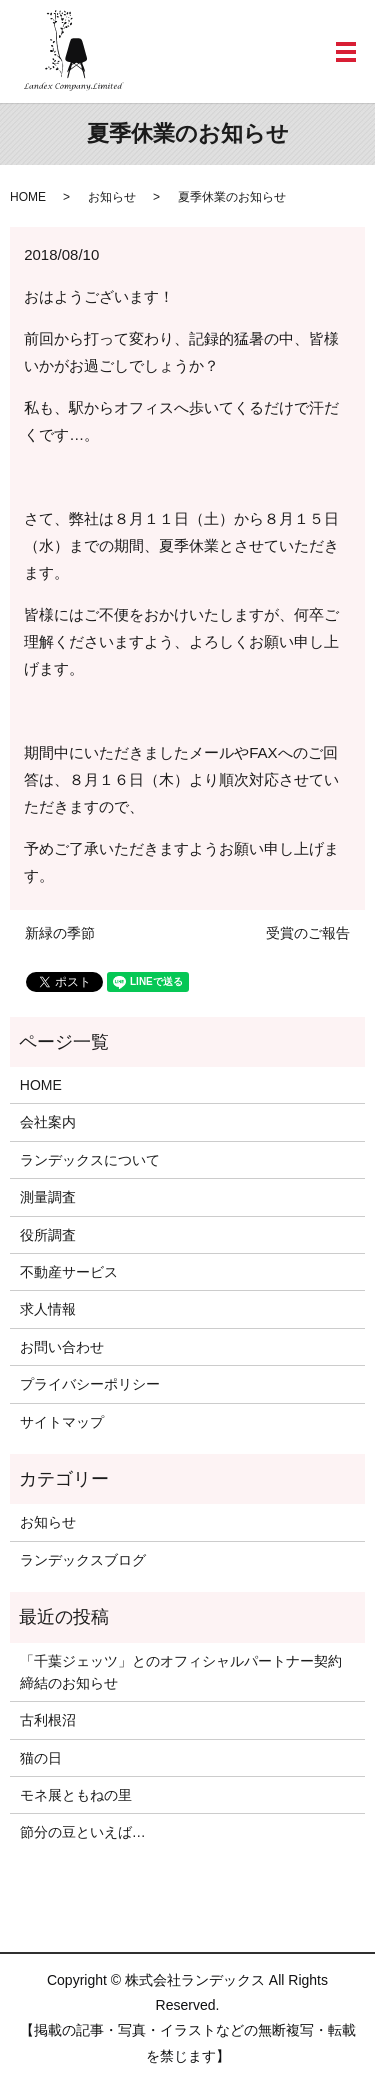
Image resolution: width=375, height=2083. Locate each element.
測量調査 (48, 1197)
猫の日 (41, 1758)
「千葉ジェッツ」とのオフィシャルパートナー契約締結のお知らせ (181, 1672)
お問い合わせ (62, 1347)
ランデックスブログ (83, 1560)
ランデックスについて (90, 1160)
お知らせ (112, 197)
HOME (28, 197)
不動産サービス (69, 1272)
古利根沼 (48, 1720)
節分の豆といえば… (83, 1832)
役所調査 (48, 1235)
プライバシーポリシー (90, 1384)
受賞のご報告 (308, 933)
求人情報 (48, 1309)
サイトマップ (62, 1422)
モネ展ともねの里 (76, 1795)
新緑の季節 (60, 933)
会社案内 (48, 1122)
